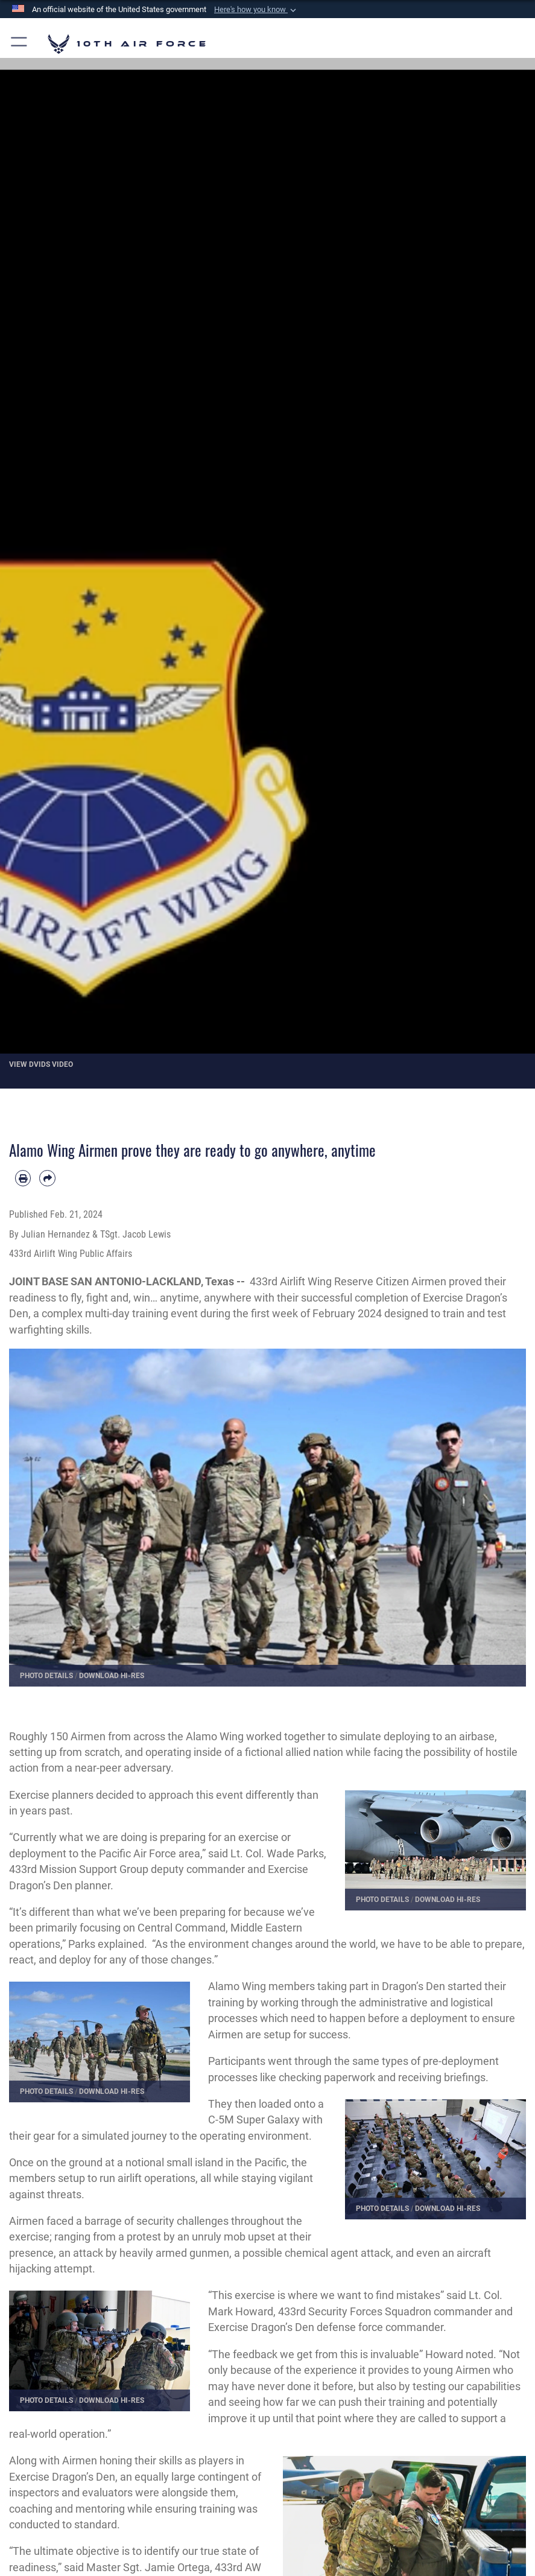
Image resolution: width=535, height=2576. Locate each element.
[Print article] (23, 1178)
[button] (256, 10)
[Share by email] (47, 1178)
